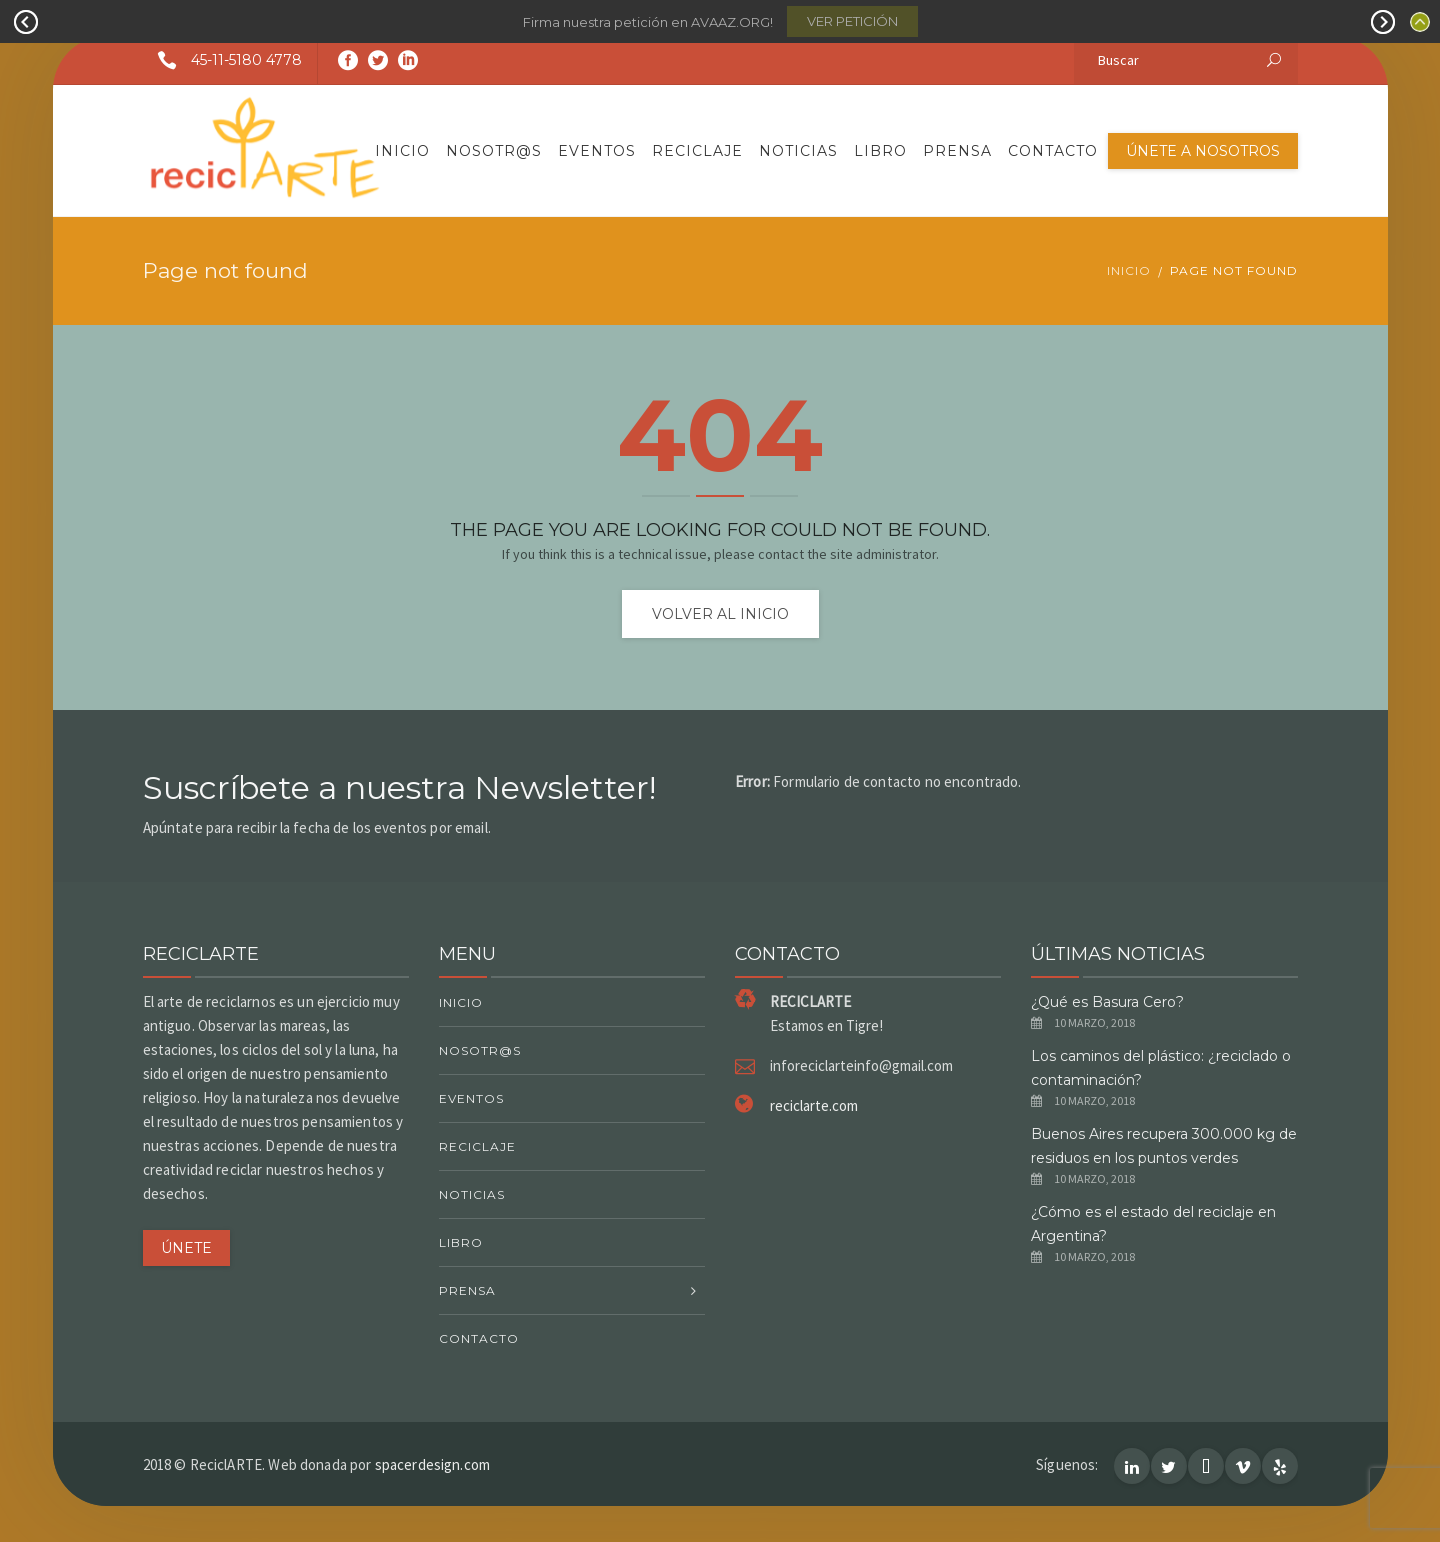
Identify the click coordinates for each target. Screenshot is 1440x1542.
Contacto (1053, 151)
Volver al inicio (720, 614)
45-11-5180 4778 (222, 60)
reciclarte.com (814, 1105)
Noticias (798, 151)
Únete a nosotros (1203, 151)
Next (1383, 22)
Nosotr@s (494, 151)
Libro (880, 151)
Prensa (957, 151)
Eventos (597, 151)
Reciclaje (697, 151)
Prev (26, 22)
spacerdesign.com (432, 1464)
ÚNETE (186, 1248)
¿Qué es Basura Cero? (1107, 1002)
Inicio (402, 151)
